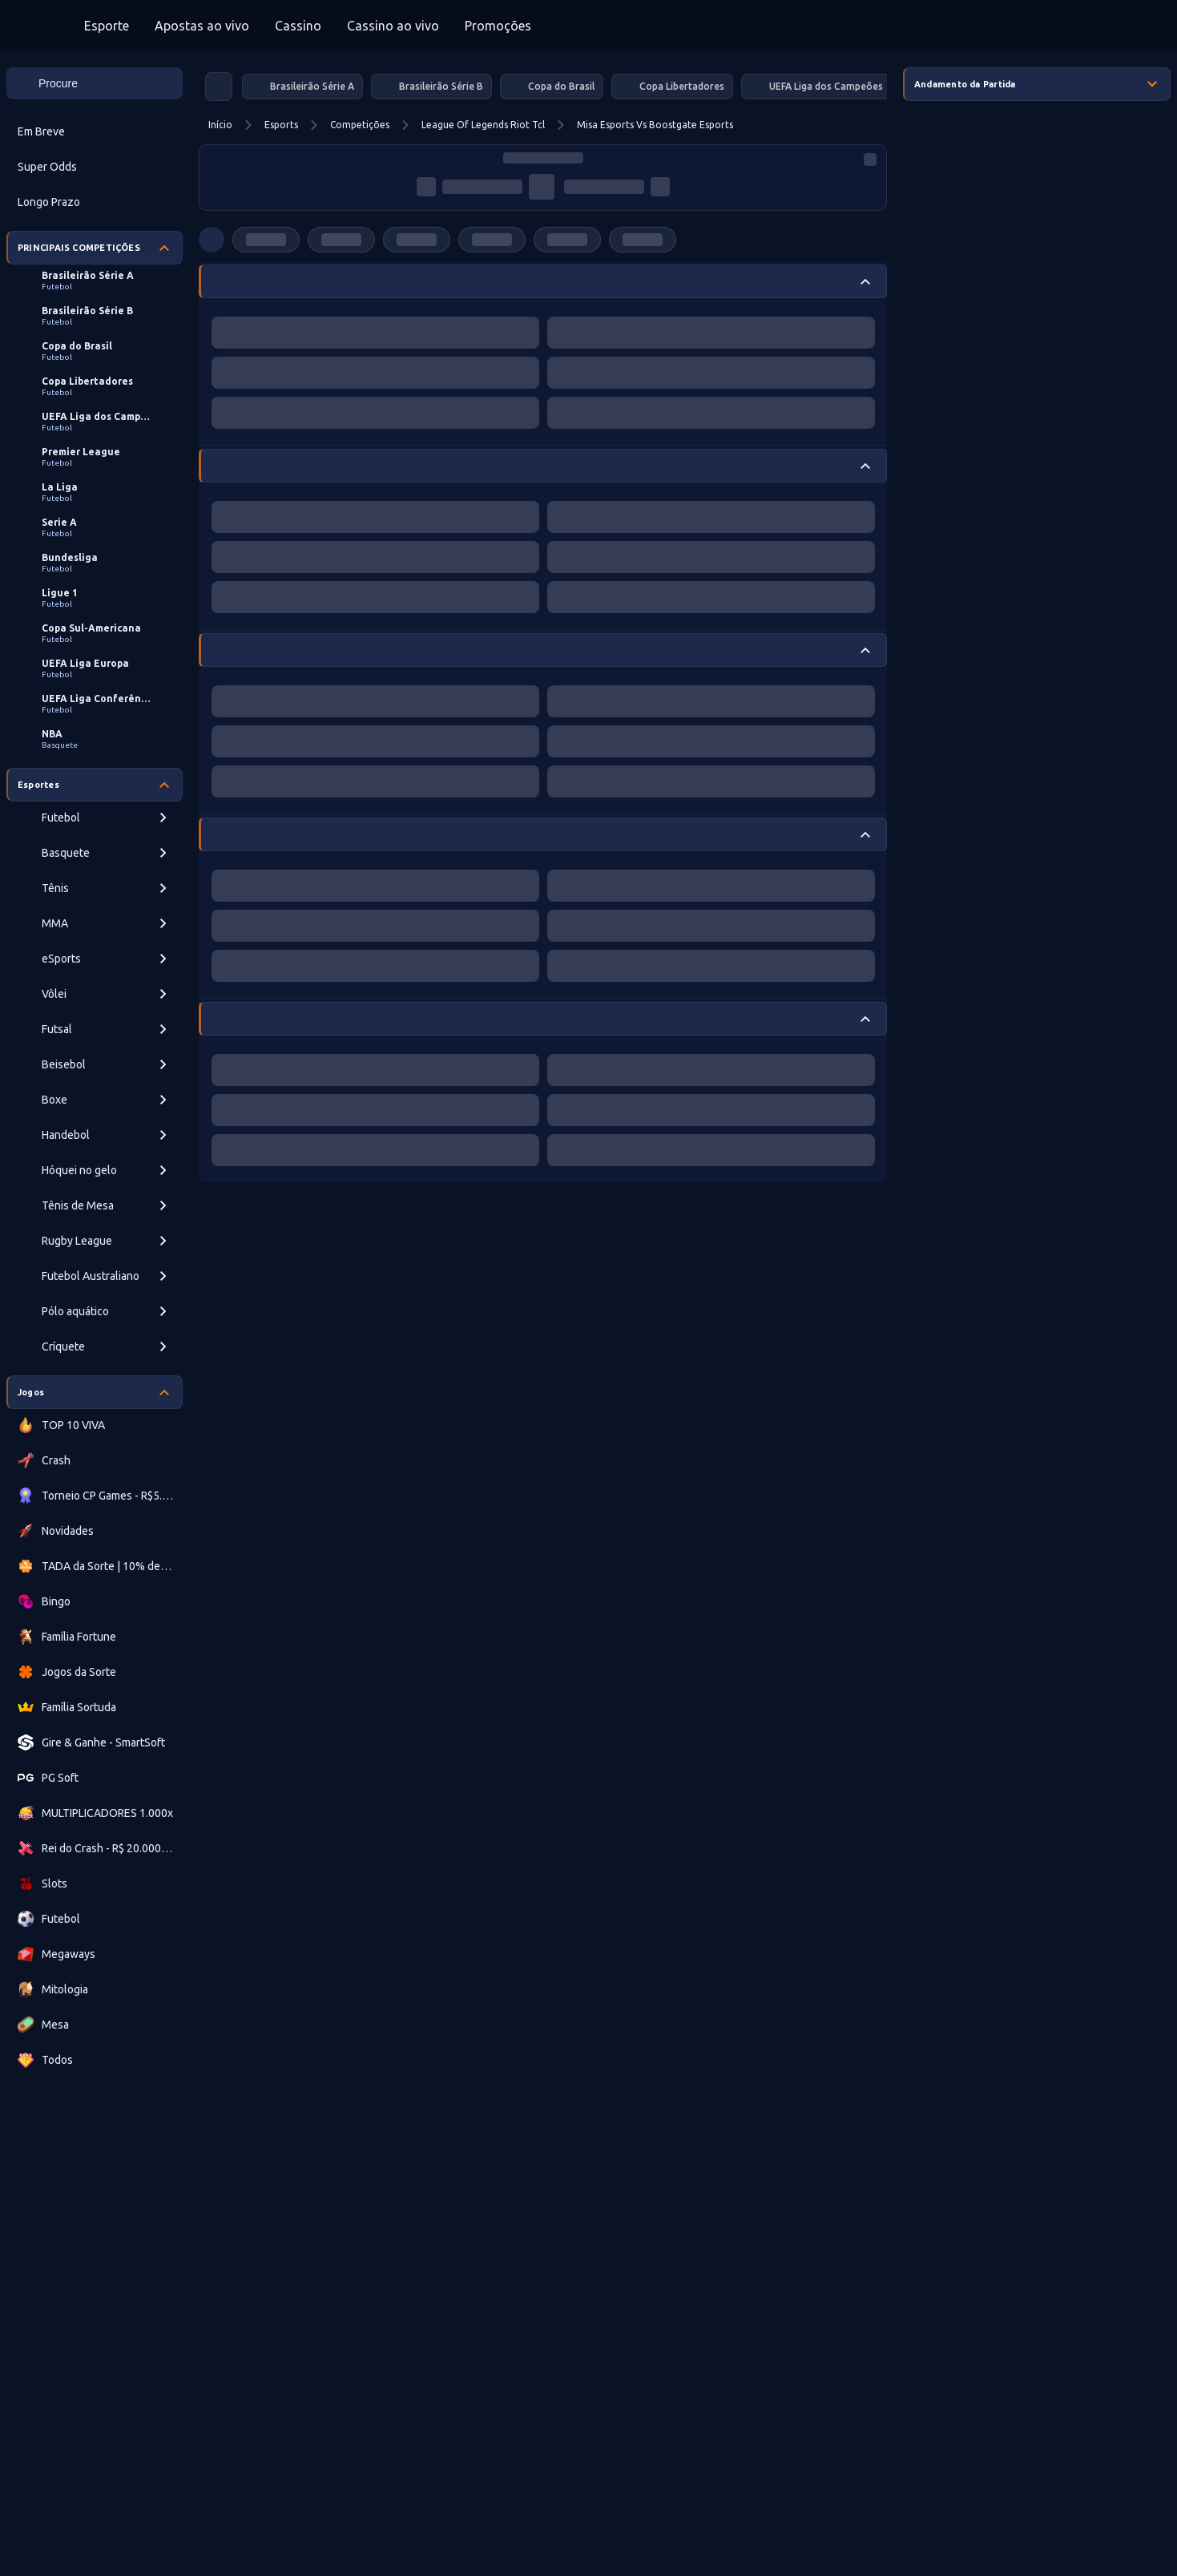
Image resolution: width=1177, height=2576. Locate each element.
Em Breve (41, 131)
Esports (281, 124)
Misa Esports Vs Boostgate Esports (655, 124)
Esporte (106, 25)
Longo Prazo (49, 202)
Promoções (498, 25)
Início (220, 124)
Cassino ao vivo (393, 25)
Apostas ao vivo (202, 25)
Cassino (298, 25)
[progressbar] (543, 158)
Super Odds (47, 166)
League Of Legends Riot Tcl (483, 124)
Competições (359, 124)
